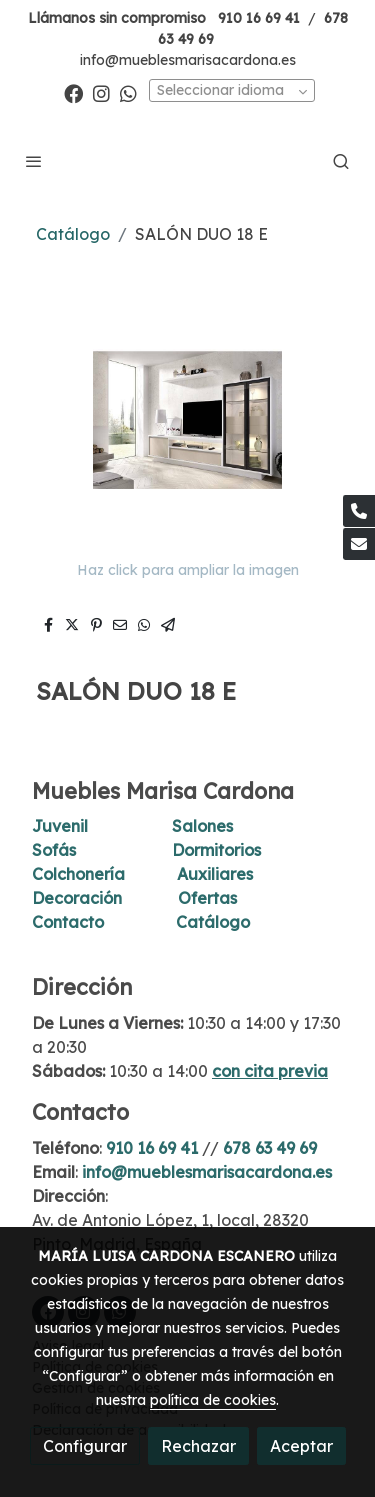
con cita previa (270, 1071)
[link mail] (359, 544)
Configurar (85, 1446)
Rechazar (198, 1446)
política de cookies (213, 1400)
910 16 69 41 (259, 18)
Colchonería (78, 874)
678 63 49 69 (270, 1148)
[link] (187, 161)
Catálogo (73, 234)
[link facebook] (73, 92)
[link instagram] (101, 92)
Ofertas (207, 898)
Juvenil (60, 826)
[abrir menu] (34, 161)
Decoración (77, 898)
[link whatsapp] (128, 92)
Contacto (68, 922)
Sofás (54, 850)
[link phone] (359, 511)
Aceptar (301, 1446)
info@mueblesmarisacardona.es (188, 60)
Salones (202, 826)
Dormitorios (216, 850)
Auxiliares (215, 874)
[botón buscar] (341, 161)
